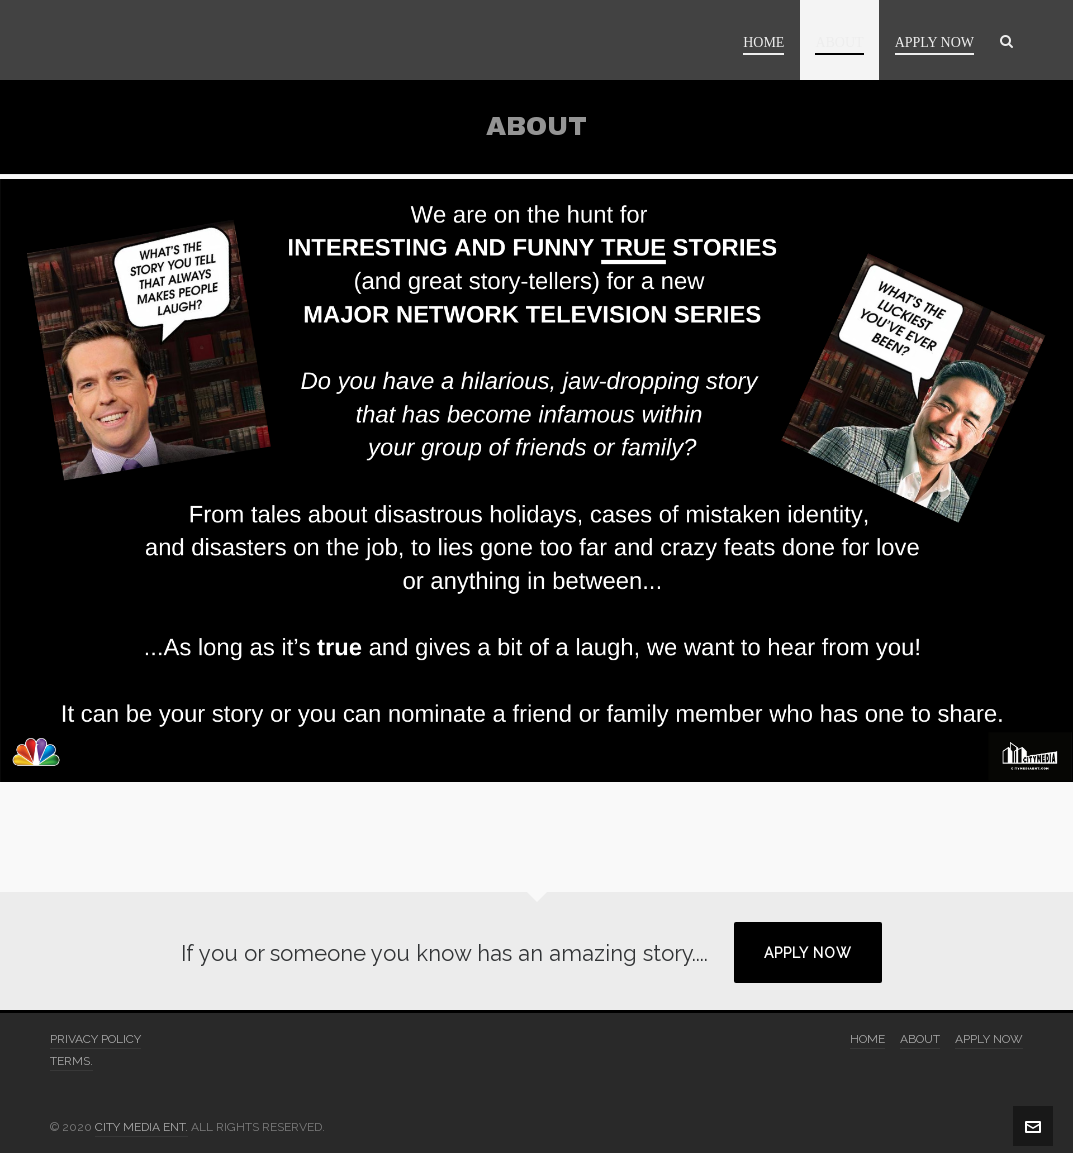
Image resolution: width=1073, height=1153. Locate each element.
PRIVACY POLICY (95, 1039)
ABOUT (920, 1039)
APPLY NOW (808, 953)
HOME (867, 1039)
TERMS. (71, 1061)
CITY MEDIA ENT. (141, 1127)
